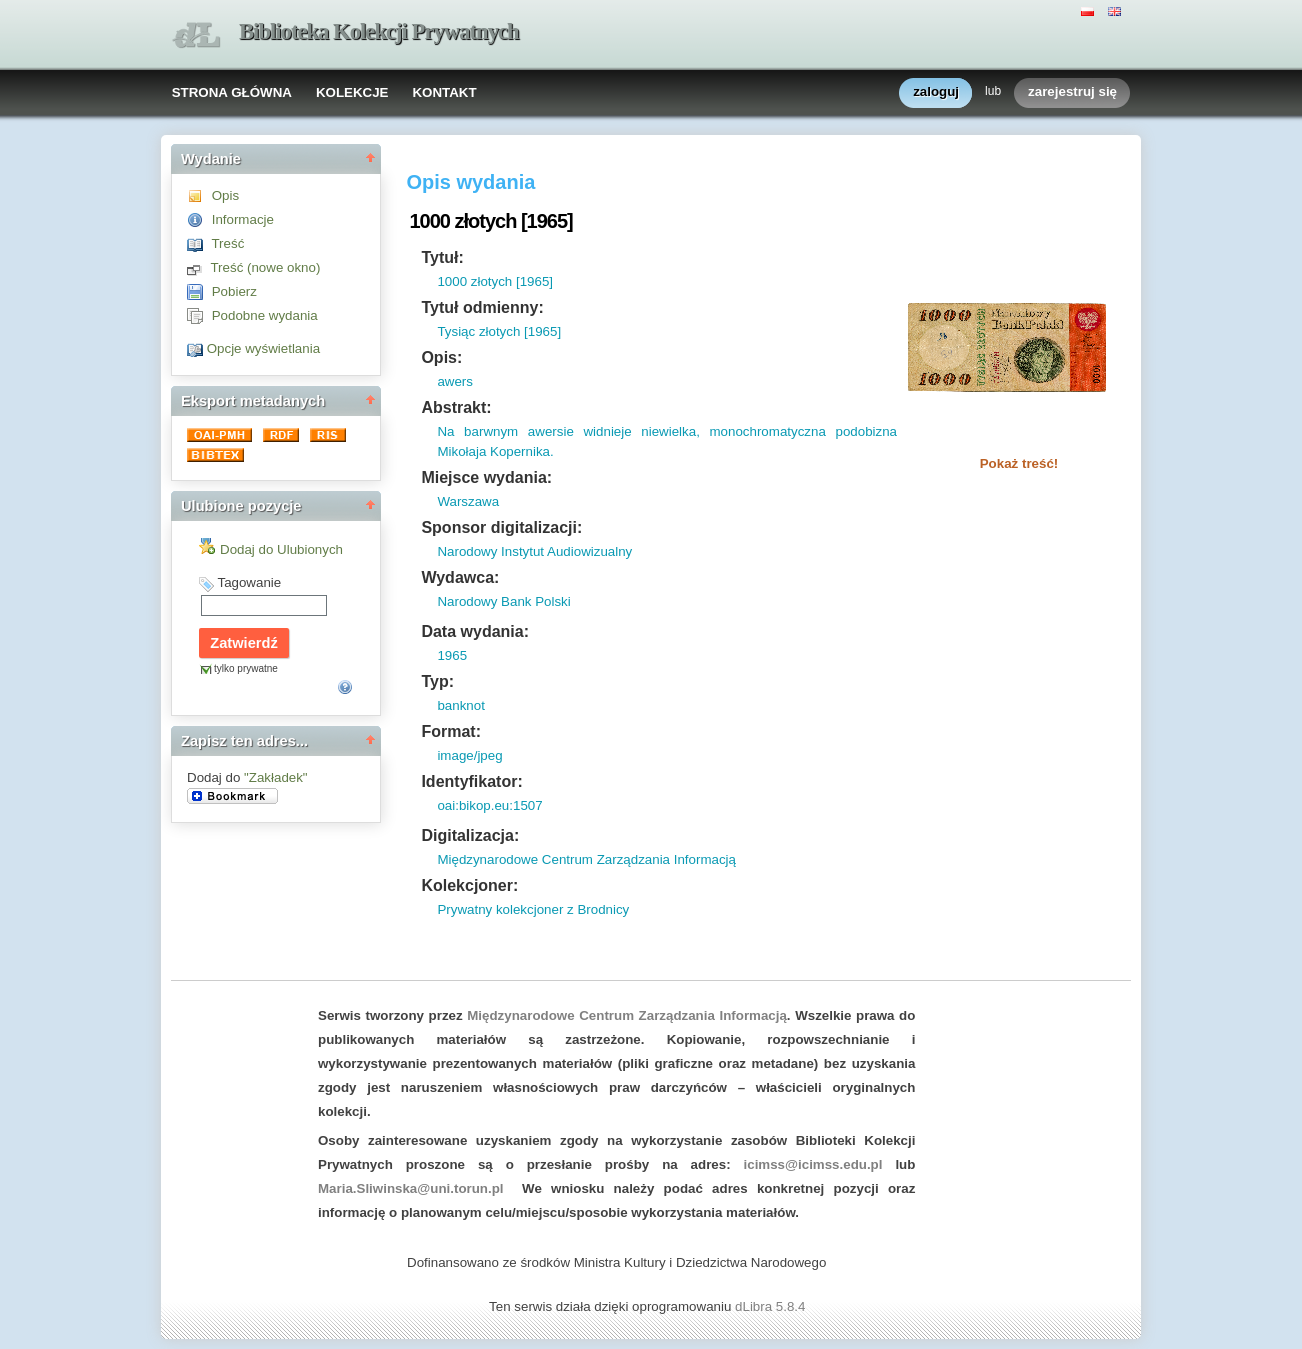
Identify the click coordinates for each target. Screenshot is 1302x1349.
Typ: (437, 681)
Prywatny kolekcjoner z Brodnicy (533, 909)
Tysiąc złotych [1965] (499, 331)
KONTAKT (444, 92)
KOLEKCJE (352, 92)
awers (455, 381)
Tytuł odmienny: (482, 307)
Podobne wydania (265, 315)
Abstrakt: (456, 407)
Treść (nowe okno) (265, 267)
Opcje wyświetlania (263, 348)
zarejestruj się (1072, 92)
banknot (460, 705)
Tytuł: (442, 257)
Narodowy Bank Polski (503, 601)
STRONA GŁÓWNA (232, 92)
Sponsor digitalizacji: (501, 527)
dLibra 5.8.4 (772, 1306)
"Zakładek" (276, 777)
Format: (451, 731)
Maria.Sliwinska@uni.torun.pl (411, 1188)
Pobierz (234, 291)
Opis (225, 195)
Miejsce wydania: (486, 477)
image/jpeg (469, 755)
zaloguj (936, 92)
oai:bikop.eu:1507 (489, 805)
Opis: (441, 357)
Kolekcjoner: (469, 885)
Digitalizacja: (470, 835)
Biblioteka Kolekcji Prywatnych (379, 31)
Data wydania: (475, 631)
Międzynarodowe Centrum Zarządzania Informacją (586, 859)
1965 (452, 655)
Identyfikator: (471, 781)
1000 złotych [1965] (495, 281)
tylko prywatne (246, 668)
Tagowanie (249, 582)
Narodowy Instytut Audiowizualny (534, 551)
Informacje (243, 219)
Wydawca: (460, 577)
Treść (227, 243)
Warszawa (468, 501)
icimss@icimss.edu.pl (813, 1164)
